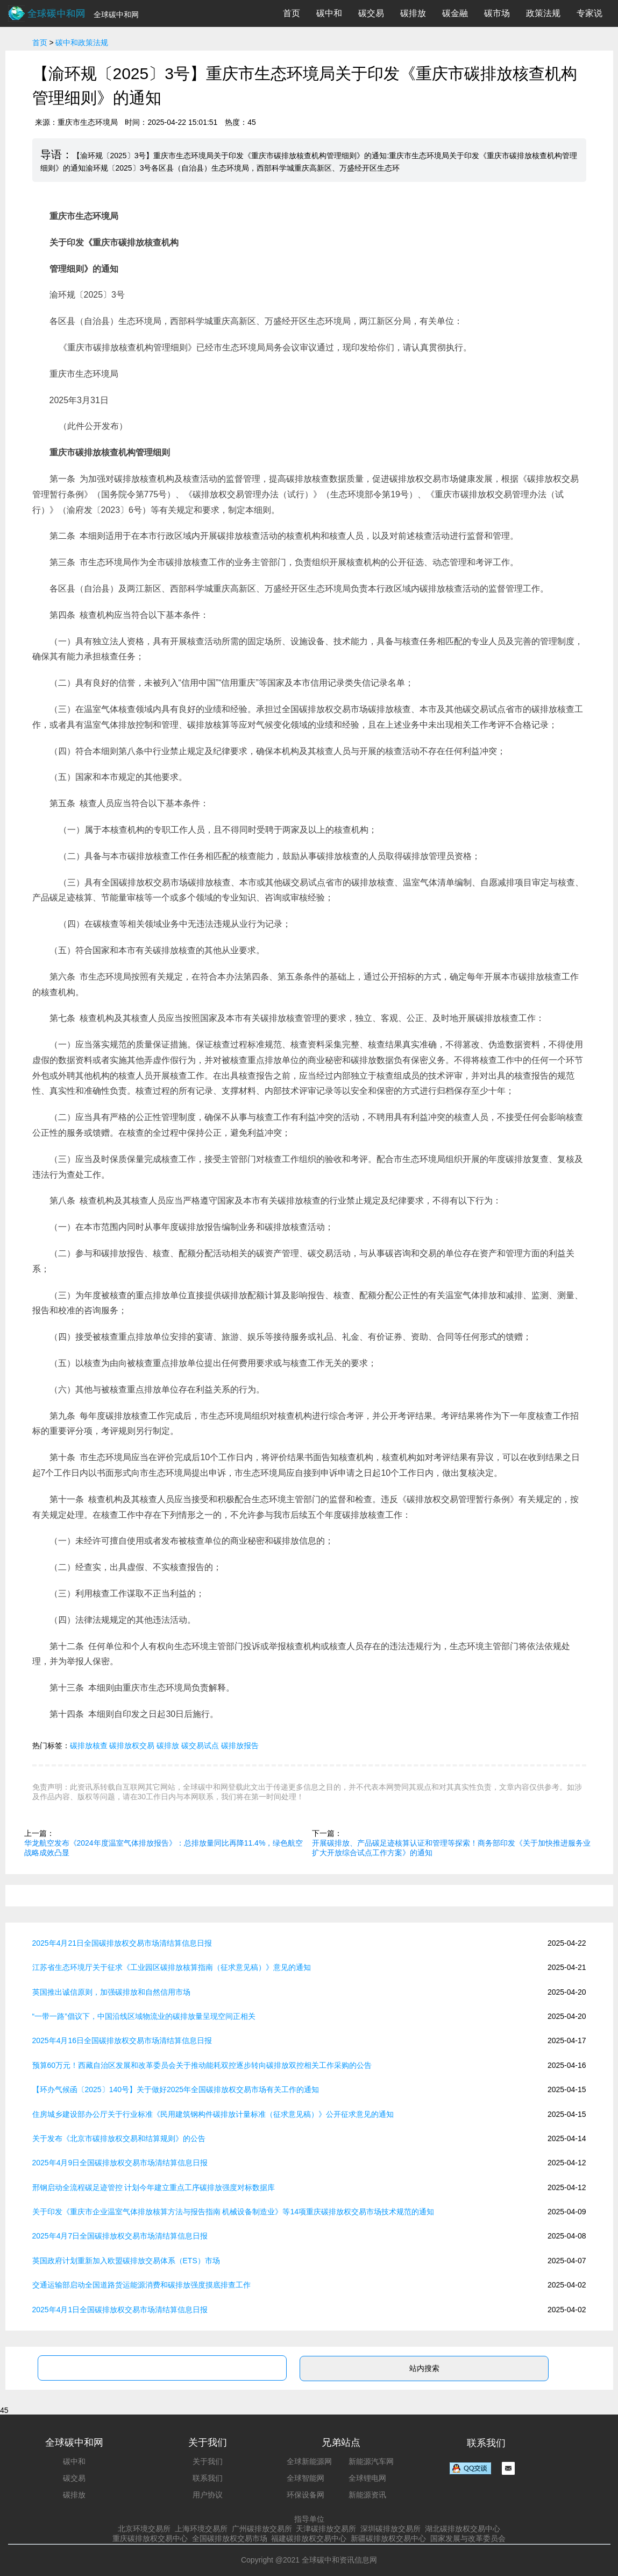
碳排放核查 (89, 1745)
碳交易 (371, 13)
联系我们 (208, 2478)
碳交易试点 (200, 1745)
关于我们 (208, 2461)
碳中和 (329, 13)
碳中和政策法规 (81, 42)
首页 (291, 13)
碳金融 (455, 13)
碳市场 (497, 13)
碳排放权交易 (131, 1745)
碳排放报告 (240, 1745)
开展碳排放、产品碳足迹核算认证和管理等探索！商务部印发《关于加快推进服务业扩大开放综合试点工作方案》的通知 (451, 1848)
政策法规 (543, 13)
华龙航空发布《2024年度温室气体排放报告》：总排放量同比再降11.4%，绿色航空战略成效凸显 (163, 1848)
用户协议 (208, 2494)
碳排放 (413, 13)
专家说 (589, 13)
